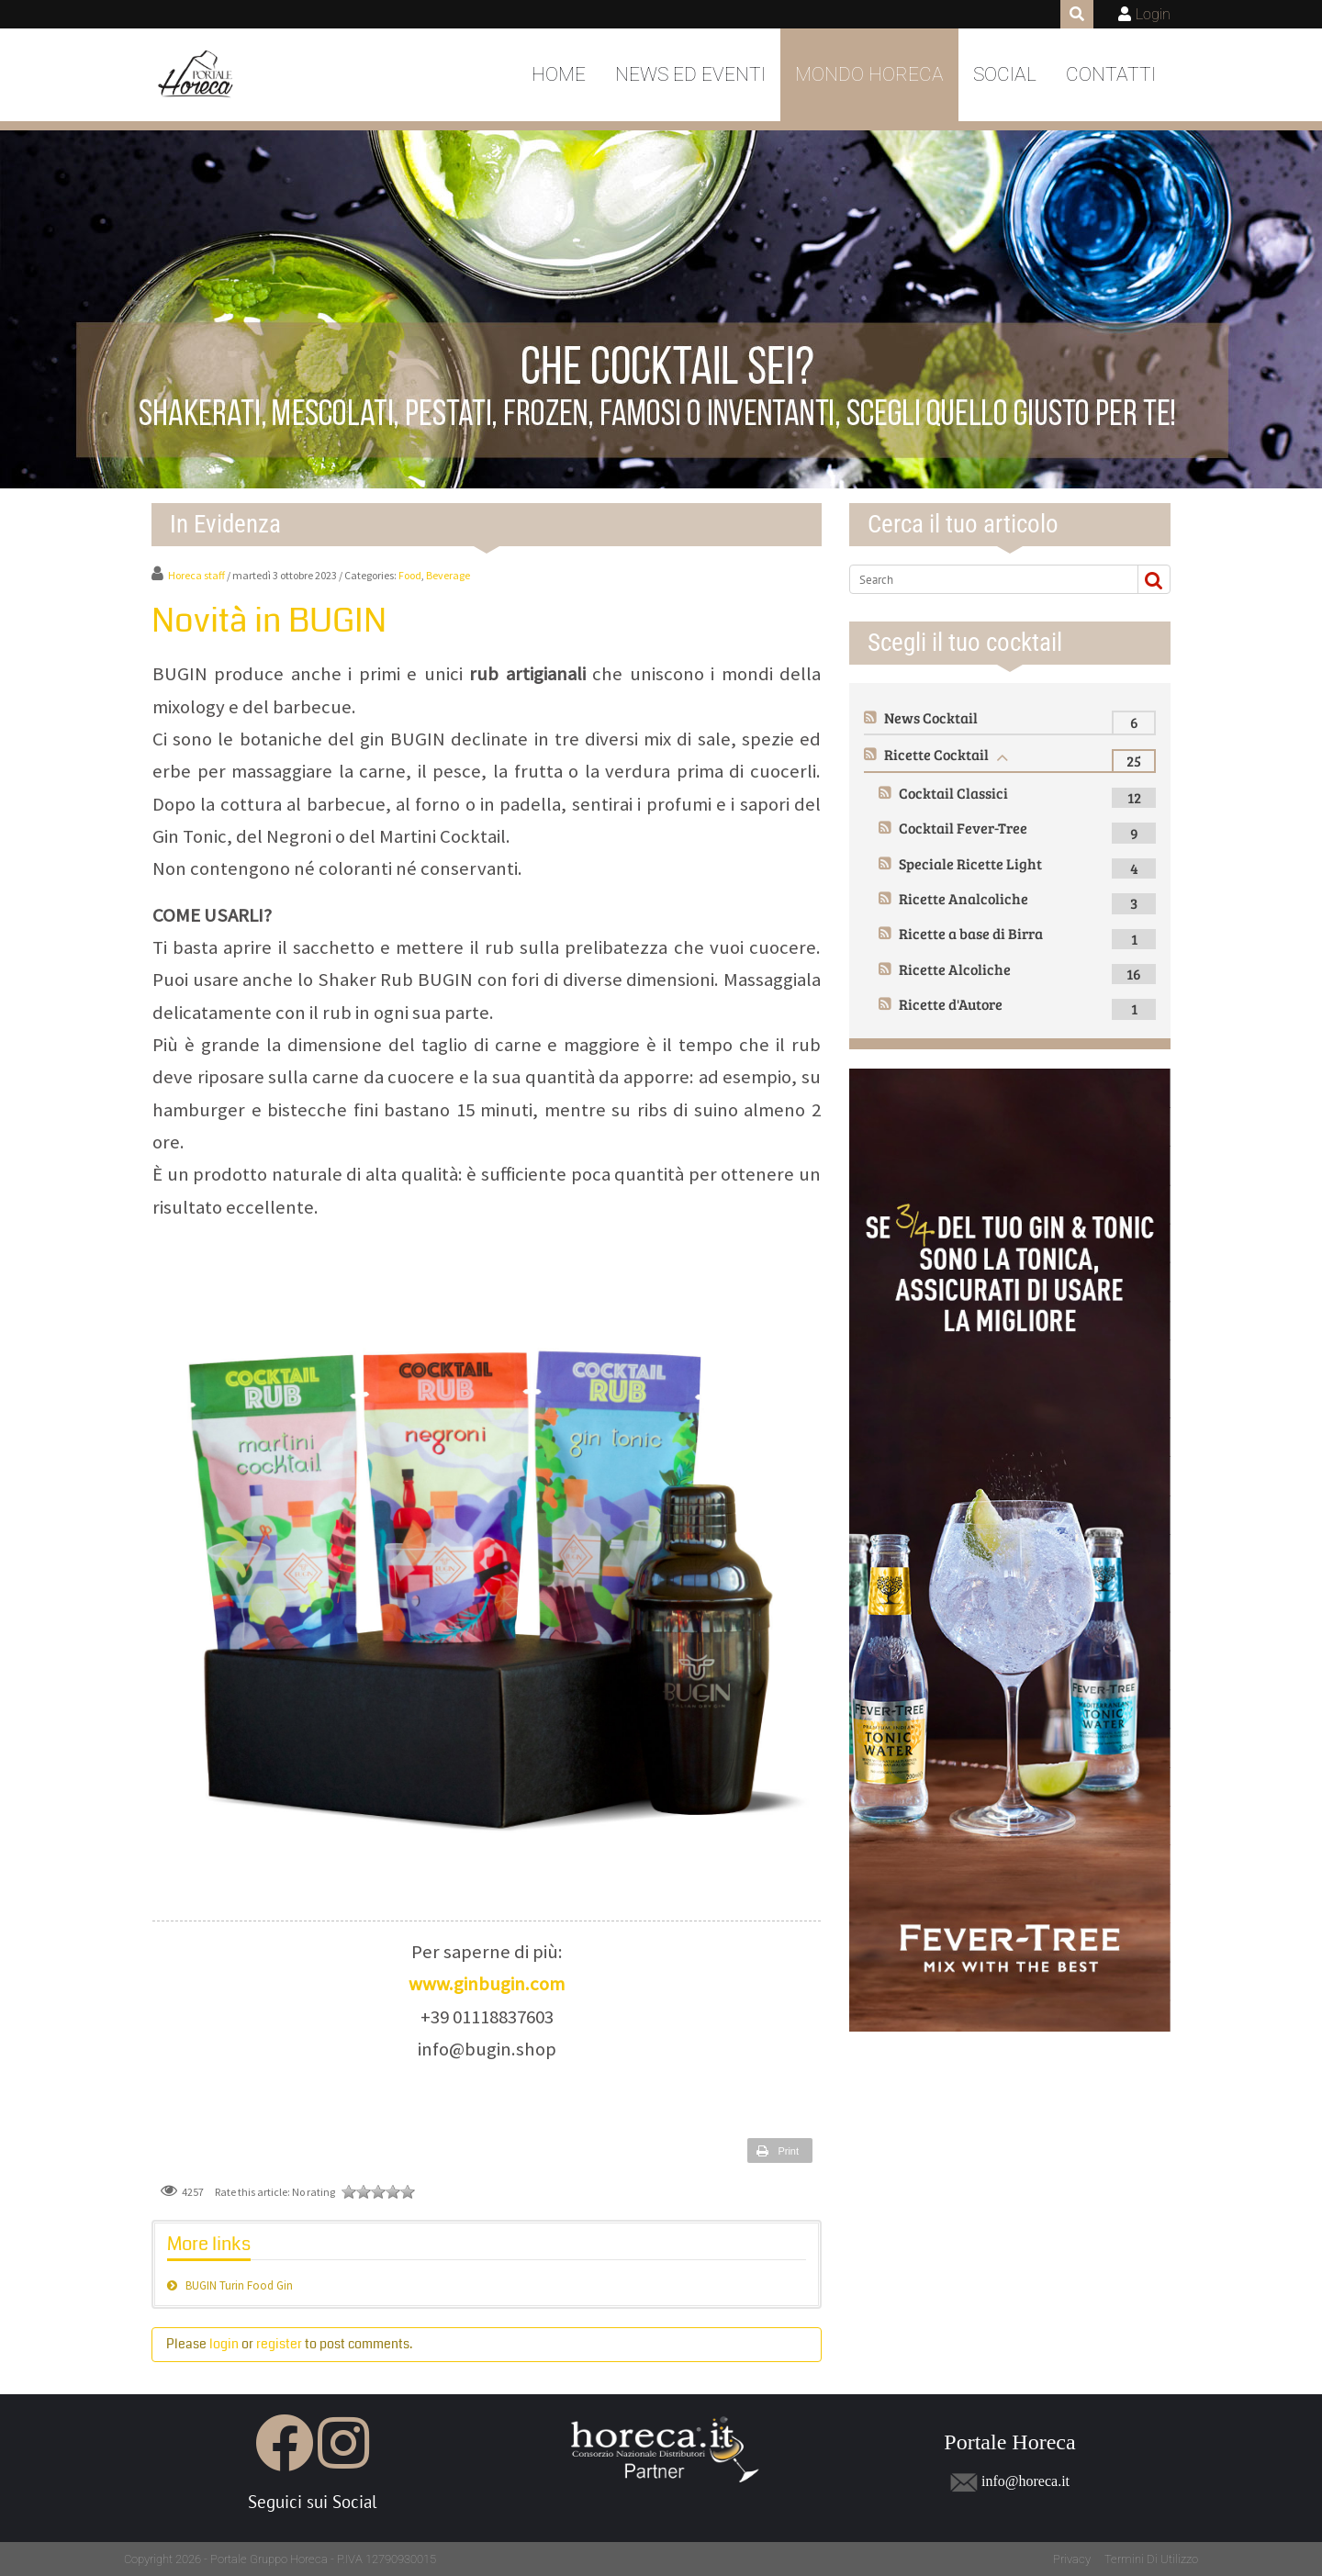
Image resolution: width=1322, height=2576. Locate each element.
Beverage (448, 575)
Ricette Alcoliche (955, 969)
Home (559, 74)
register (279, 2344)
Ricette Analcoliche (963, 898)
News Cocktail (931, 717)
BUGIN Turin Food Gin (239, 2285)
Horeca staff (196, 575)
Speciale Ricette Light (970, 863)
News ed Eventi (690, 74)
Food (409, 575)
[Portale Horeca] (196, 75)
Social (1004, 74)
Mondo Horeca (869, 74)
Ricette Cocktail (936, 754)
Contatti (1111, 74)
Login (1153, 14)
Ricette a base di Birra (971, 933)
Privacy (1072, 2559)
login (224, 2344)
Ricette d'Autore (951, 1004)
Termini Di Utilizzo (1151, 2559)
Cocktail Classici (953, 792)
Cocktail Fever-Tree (963, 827)
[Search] (986, 579)
